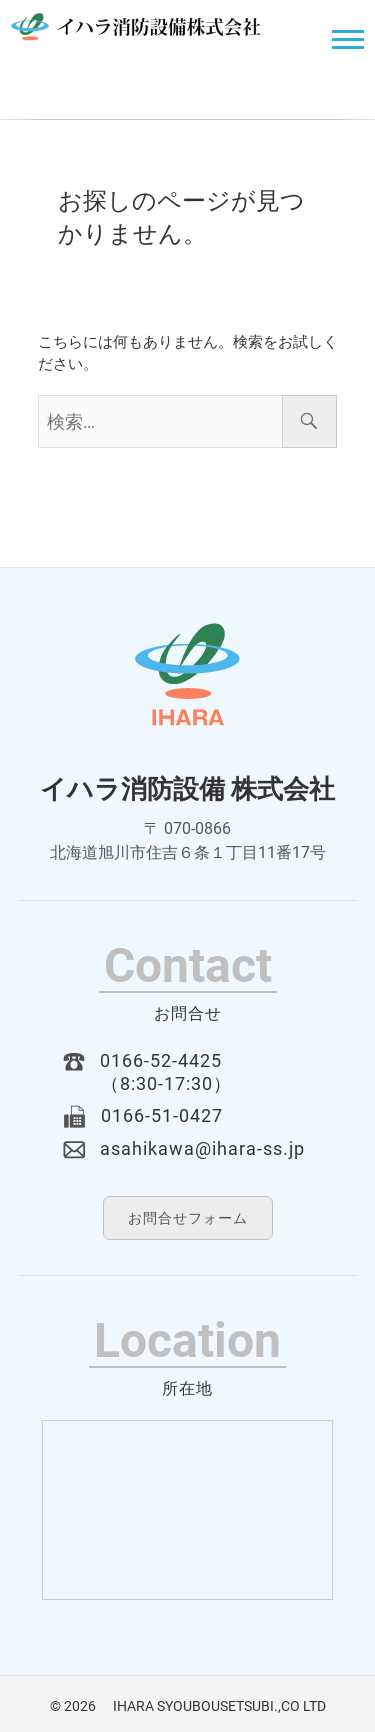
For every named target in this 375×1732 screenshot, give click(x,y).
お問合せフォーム (188, 1218)
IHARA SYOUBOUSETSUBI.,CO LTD (212, 1706)
